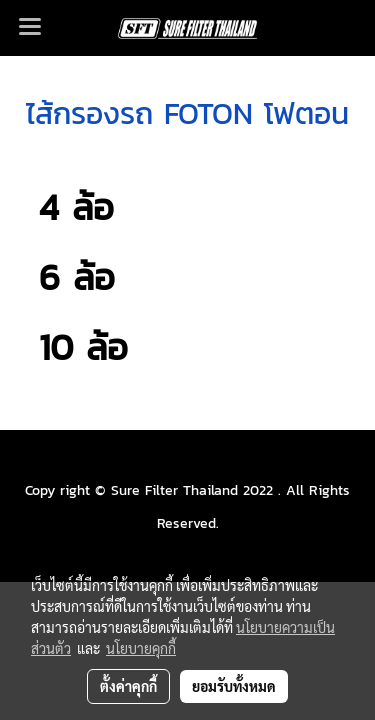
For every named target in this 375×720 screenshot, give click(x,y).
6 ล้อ (70, 277)
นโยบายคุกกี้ (141, 648)
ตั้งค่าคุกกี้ (128, 686)
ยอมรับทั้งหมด (234, 686)
